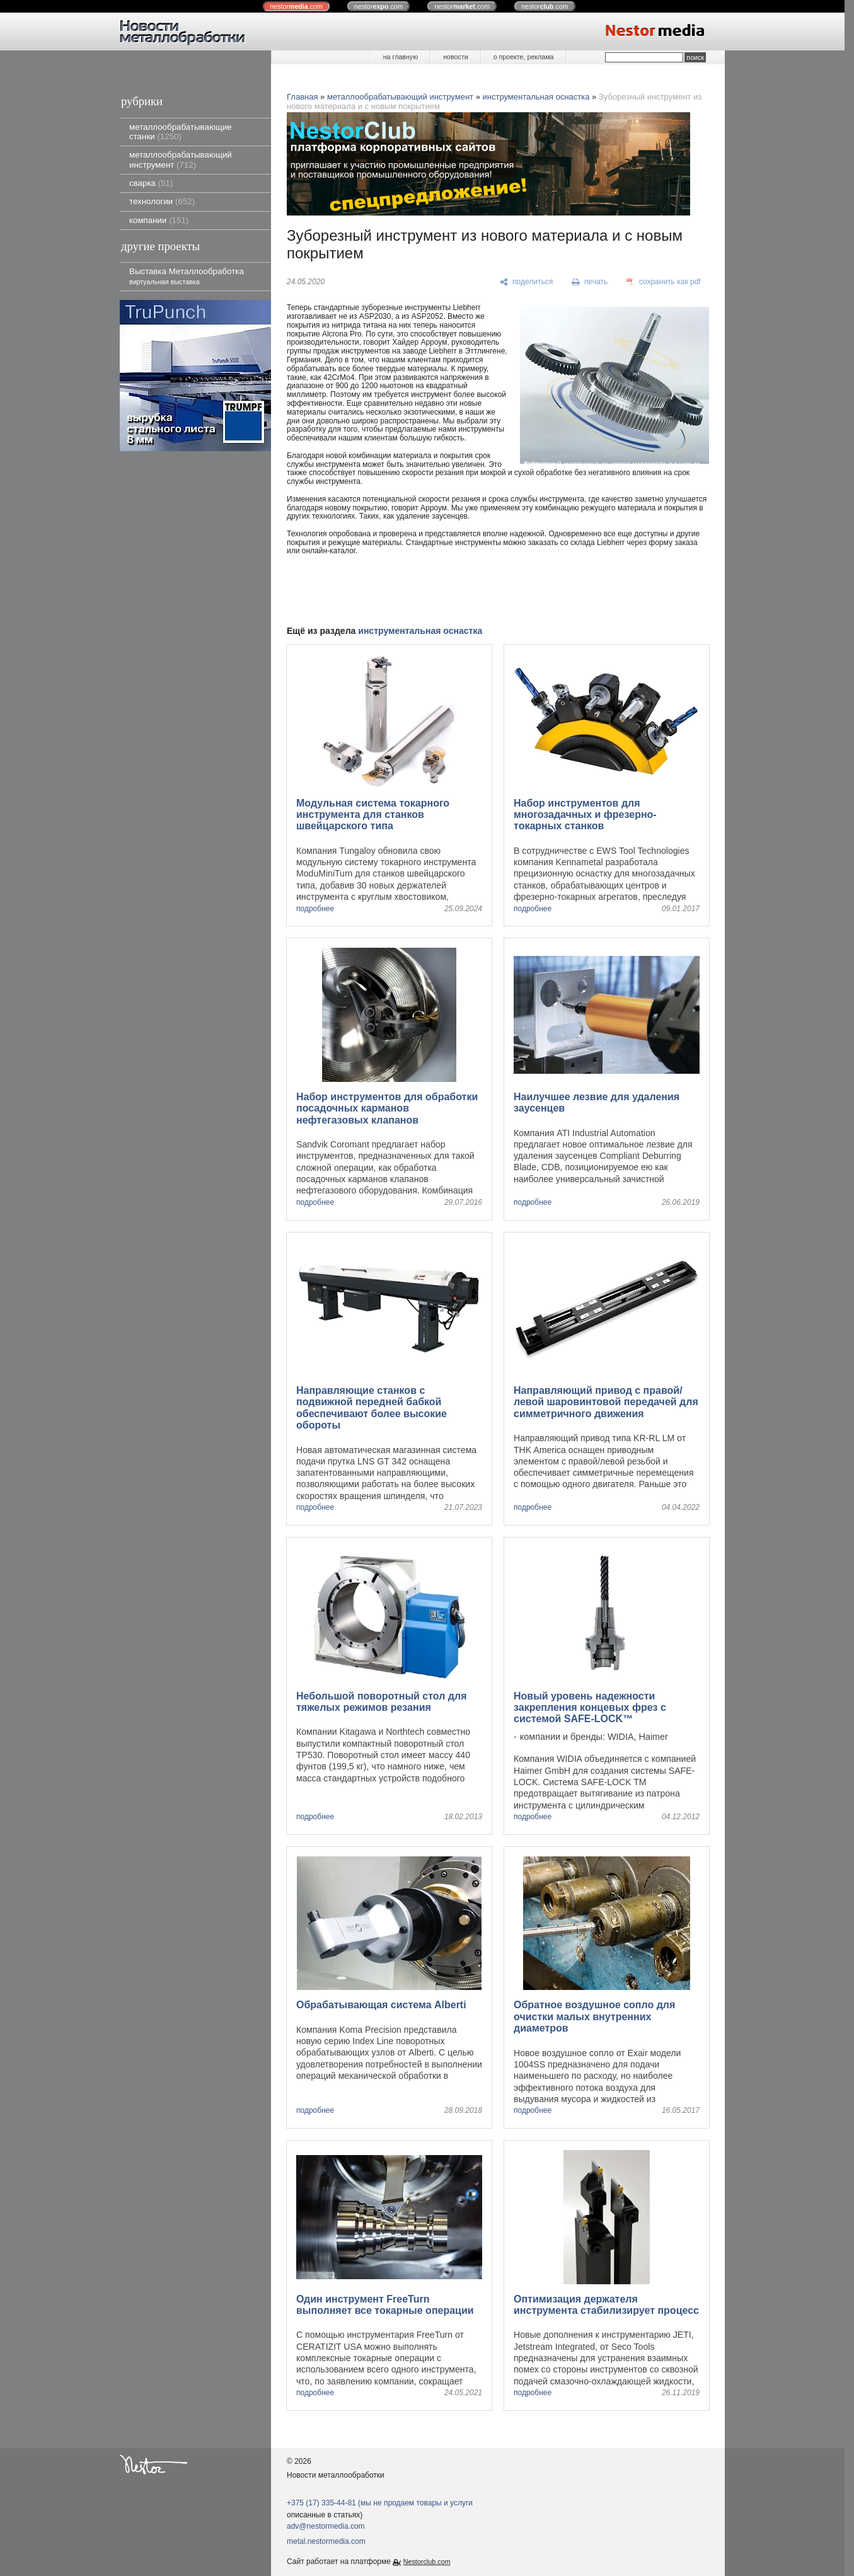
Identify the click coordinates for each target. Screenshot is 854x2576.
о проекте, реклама (523, 56)
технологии (162, 201)
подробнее (315, 909)
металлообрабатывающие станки (180, 131)
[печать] (589, 282)
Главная (302, 96)
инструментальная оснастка (536, 96)
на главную (400, 56)
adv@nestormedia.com (326, 2526)
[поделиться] (527, 282)
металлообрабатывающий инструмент (180, 159)
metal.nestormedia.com (326, 2541)
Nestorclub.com (427, 2561)
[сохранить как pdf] (663, 282)
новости (455, 56)
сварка (151, 183)
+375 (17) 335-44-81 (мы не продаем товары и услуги (380, 2502)
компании (158, 220)
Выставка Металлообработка (186, 276)
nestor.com (296, 6)
